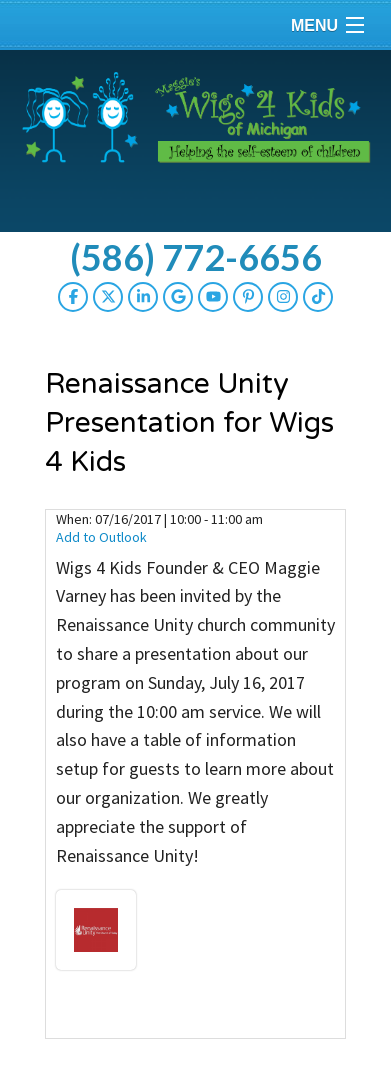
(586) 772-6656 (196, 257)
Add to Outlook (101, 537)
